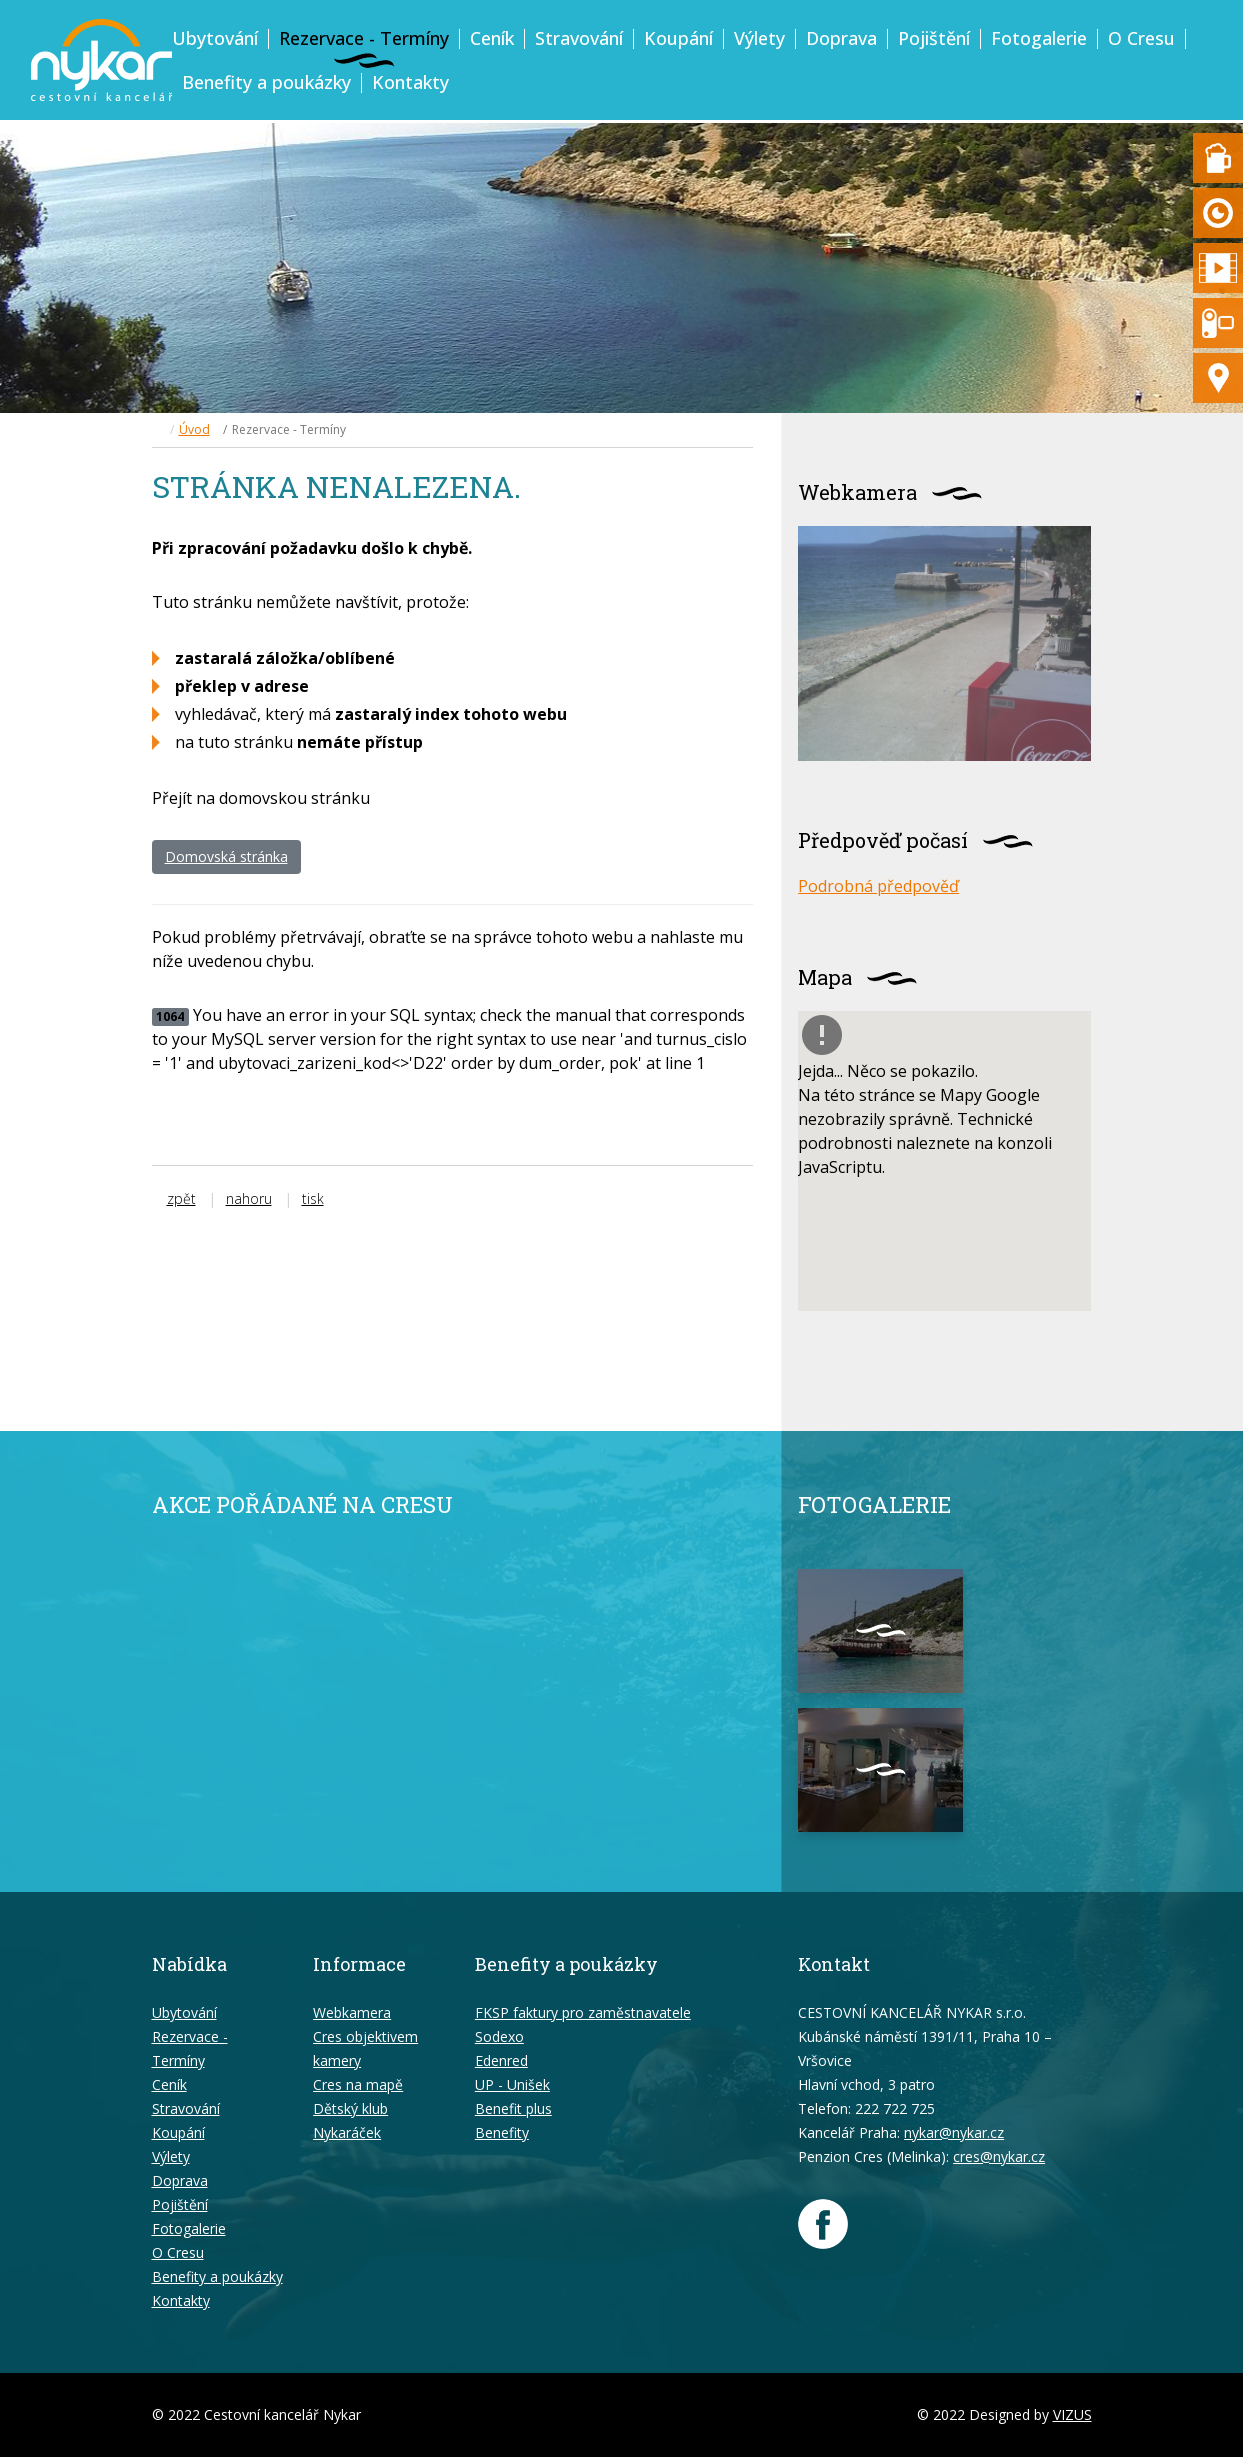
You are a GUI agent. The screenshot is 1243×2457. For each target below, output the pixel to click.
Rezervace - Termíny (364, 38)
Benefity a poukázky (266, 82)
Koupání (678, 38)
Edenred (501, 2060)
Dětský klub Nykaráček (350, 2120)
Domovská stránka (226, 856)
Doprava (841, 38)
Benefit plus (513, 2108)
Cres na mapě (358, 2084)
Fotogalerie (1039, 38)
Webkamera (352, 2012)
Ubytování (215, 38)
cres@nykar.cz (999, 2156)
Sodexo (499, 2036)
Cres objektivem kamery (365, 2048)
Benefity (502, 2132)
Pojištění (934, 38)
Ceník (492, 38)
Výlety (759, 38)
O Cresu (1141, 38)
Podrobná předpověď (878, 886)
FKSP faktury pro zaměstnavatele (583, 2012)
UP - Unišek (512, 2084)
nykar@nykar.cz (954, 2132)
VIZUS (1072, 2414)
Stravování (579, 38)
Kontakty (410, 82)
